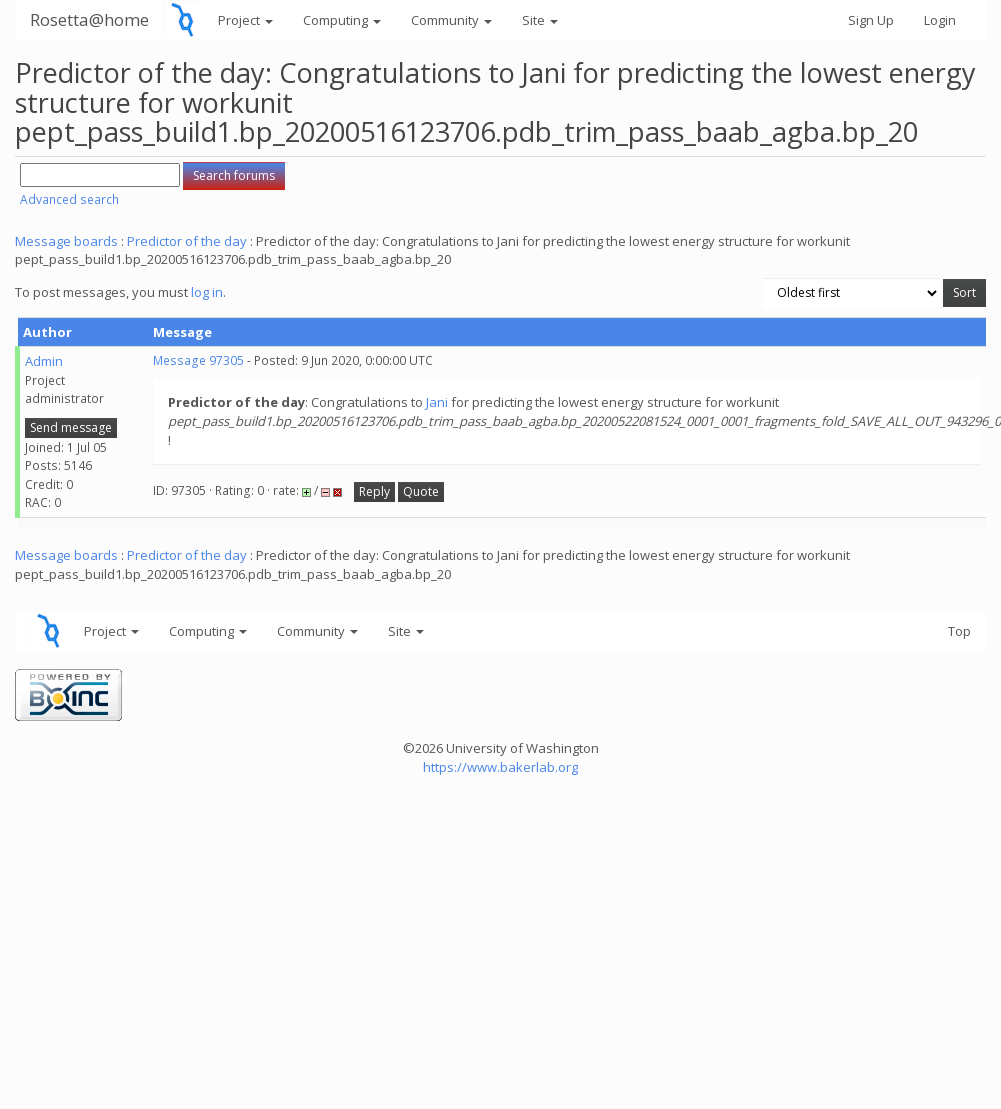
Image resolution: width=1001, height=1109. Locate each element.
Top (959, 631)
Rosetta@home (89, 19)
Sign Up (871, 20)
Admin (44, 361)
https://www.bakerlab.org (500, 767)
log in (207, 292)
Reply (374, 491)
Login (940, 20)
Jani (437, 402)
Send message (71, 427)
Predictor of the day (187, 241)
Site (540, 20)
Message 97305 (198, 360)
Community (451, 20)
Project (245, 20)
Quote (421, 491)
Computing (342, 20)
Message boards (66, 241)
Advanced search (69, 199)
